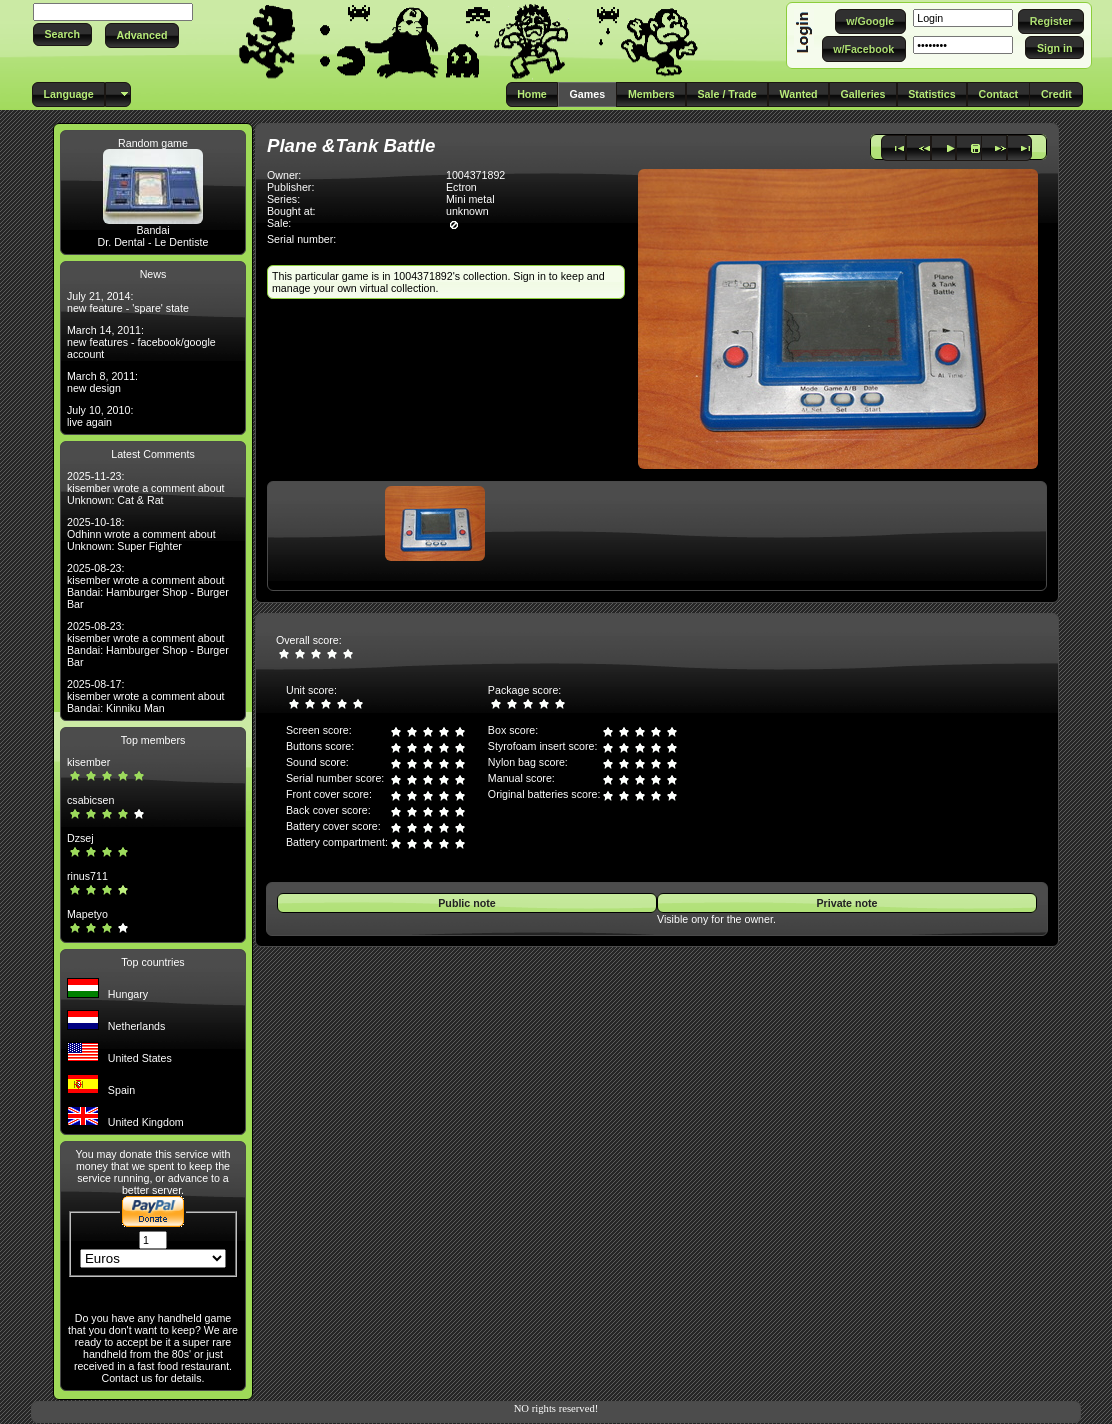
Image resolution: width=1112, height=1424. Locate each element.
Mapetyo (87, 914)
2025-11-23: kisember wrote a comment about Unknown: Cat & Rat (146, 488)
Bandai (152, 230)
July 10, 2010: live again (100, 416)
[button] (62, 34)
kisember (88, 762)
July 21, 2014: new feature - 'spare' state (128, 302)
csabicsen (90, 800)
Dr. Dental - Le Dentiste (153, 242)
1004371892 (475, 175)
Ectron (461, 187)
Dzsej (80, 838)
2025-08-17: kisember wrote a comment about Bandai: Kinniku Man (146, 696)
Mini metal (470, 199)
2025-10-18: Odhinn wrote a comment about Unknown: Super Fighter (141, 534)
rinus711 (87, 876)
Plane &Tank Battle (351, 145)
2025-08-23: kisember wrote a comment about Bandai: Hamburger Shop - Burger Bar (148, 586)
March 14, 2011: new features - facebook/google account (141, 342)
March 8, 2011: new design (102, 382)
